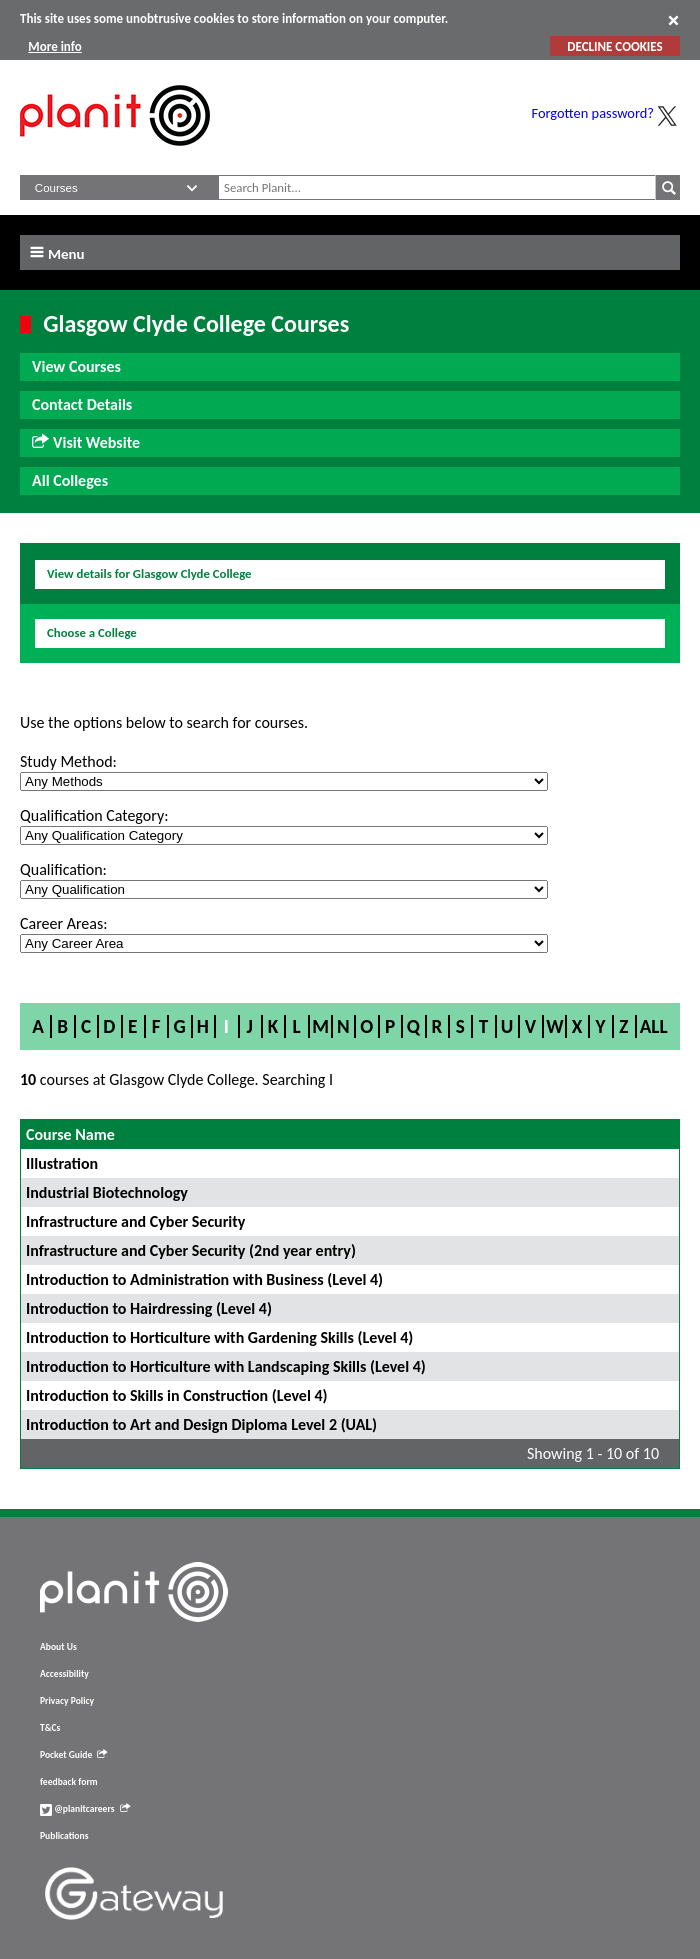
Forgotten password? (593, 113)
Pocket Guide (73, 1755)
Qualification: (63, 869)
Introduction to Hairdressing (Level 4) (149, 1308)
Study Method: (68, 761)
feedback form (69, 1782)
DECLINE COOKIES (614, 46)
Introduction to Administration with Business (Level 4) (204, 1279)
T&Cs (50, 1728)
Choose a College (92, 632)
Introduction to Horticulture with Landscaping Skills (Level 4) (226, 1366)
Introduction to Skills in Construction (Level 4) (177, 1395)
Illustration (62, 1163)
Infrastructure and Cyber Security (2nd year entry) (191, 1250)
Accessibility (64, 1674)
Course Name (70, 1134)
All (654, 1026)
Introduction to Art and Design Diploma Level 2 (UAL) (201, 1424)
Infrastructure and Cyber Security (135, 1221)
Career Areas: (63, 923)
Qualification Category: (94, 815)
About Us (58, 1647)
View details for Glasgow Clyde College (149, 573)
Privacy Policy (67, 1701)
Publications (64, 1836)
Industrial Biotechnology (107, 1192)
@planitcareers (85, 1809)
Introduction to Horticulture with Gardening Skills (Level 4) (219, 1337)
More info (54, 46)
